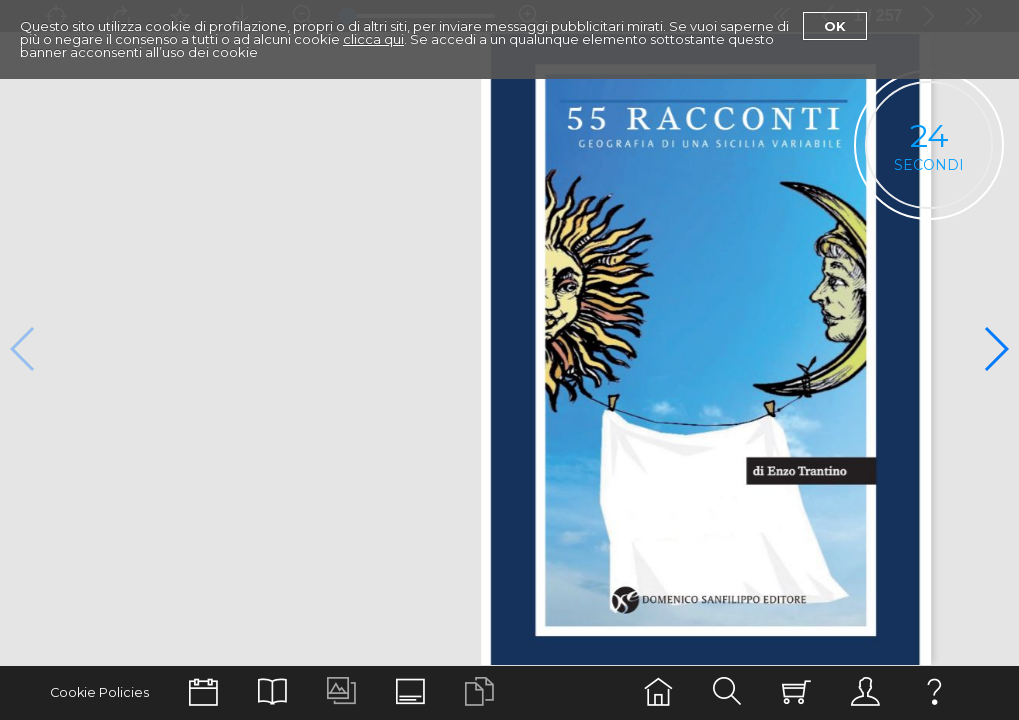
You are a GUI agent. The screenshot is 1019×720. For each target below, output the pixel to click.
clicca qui (373, 39)
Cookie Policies (99, 692)
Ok (835, 26)
